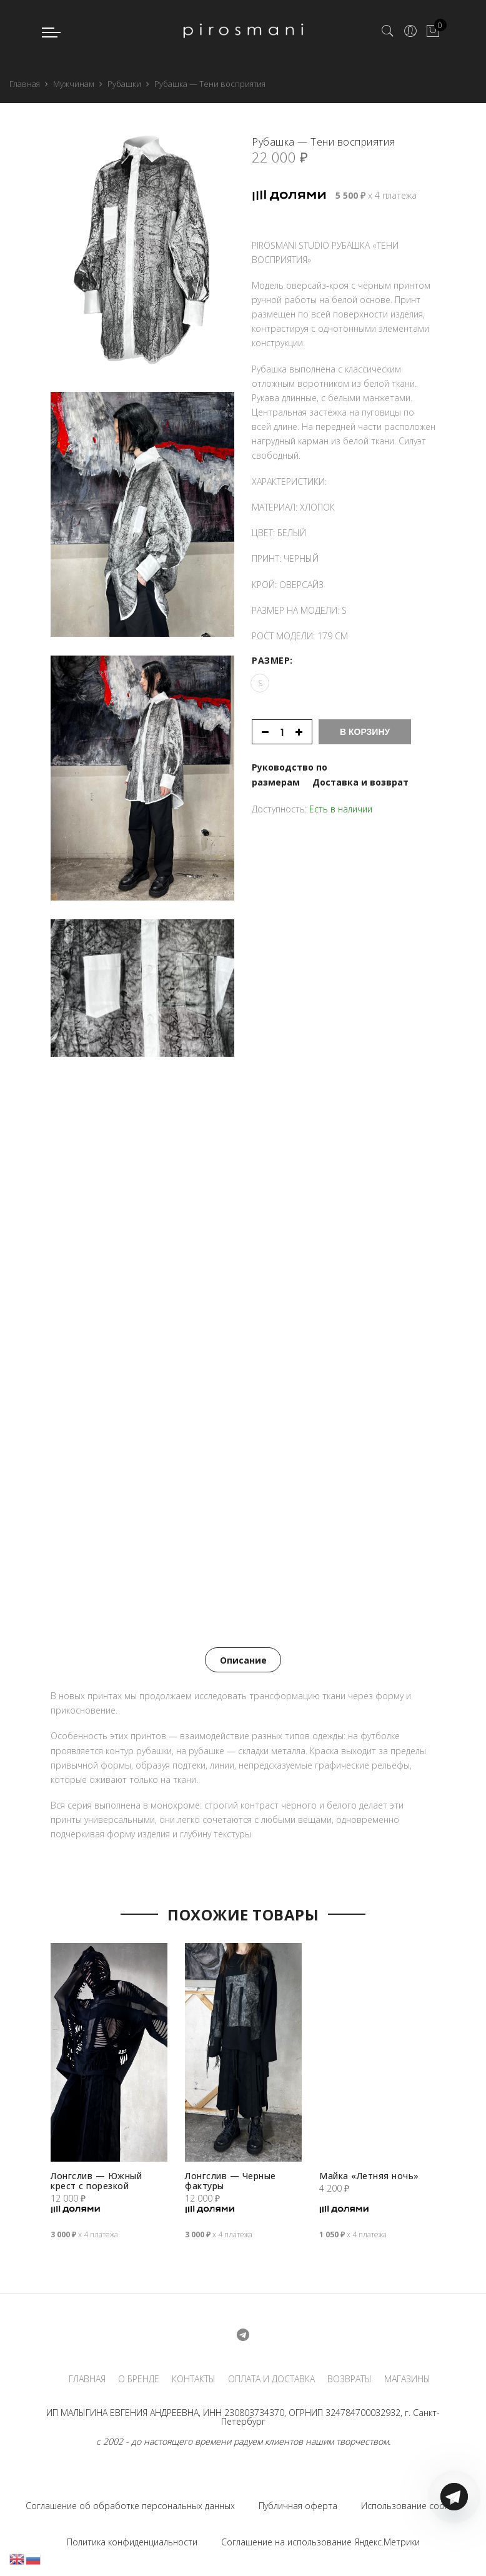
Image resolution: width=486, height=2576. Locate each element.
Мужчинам (73, 83)
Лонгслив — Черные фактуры (231, 2179)
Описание (243, 1659)
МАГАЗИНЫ (407, 2377)
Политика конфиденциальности (132, 2541)
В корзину (365, 725)
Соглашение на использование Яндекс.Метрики (320, 2541)
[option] (109, 2097)
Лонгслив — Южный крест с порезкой (97, 2179)
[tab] (243, 1658)
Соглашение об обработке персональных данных (130, 2504)
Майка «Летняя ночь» (369, 2174)
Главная (24, 83)
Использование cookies (410, 2504)
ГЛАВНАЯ (87, 2377)
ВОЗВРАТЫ (349, 2377)
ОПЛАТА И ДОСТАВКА (271, 2377)
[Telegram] (454, 2546)
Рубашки (124, 83)
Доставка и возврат (360, 775)
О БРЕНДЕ (138, 2377)
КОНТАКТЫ (194, 2377)
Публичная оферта (298, 2504)
